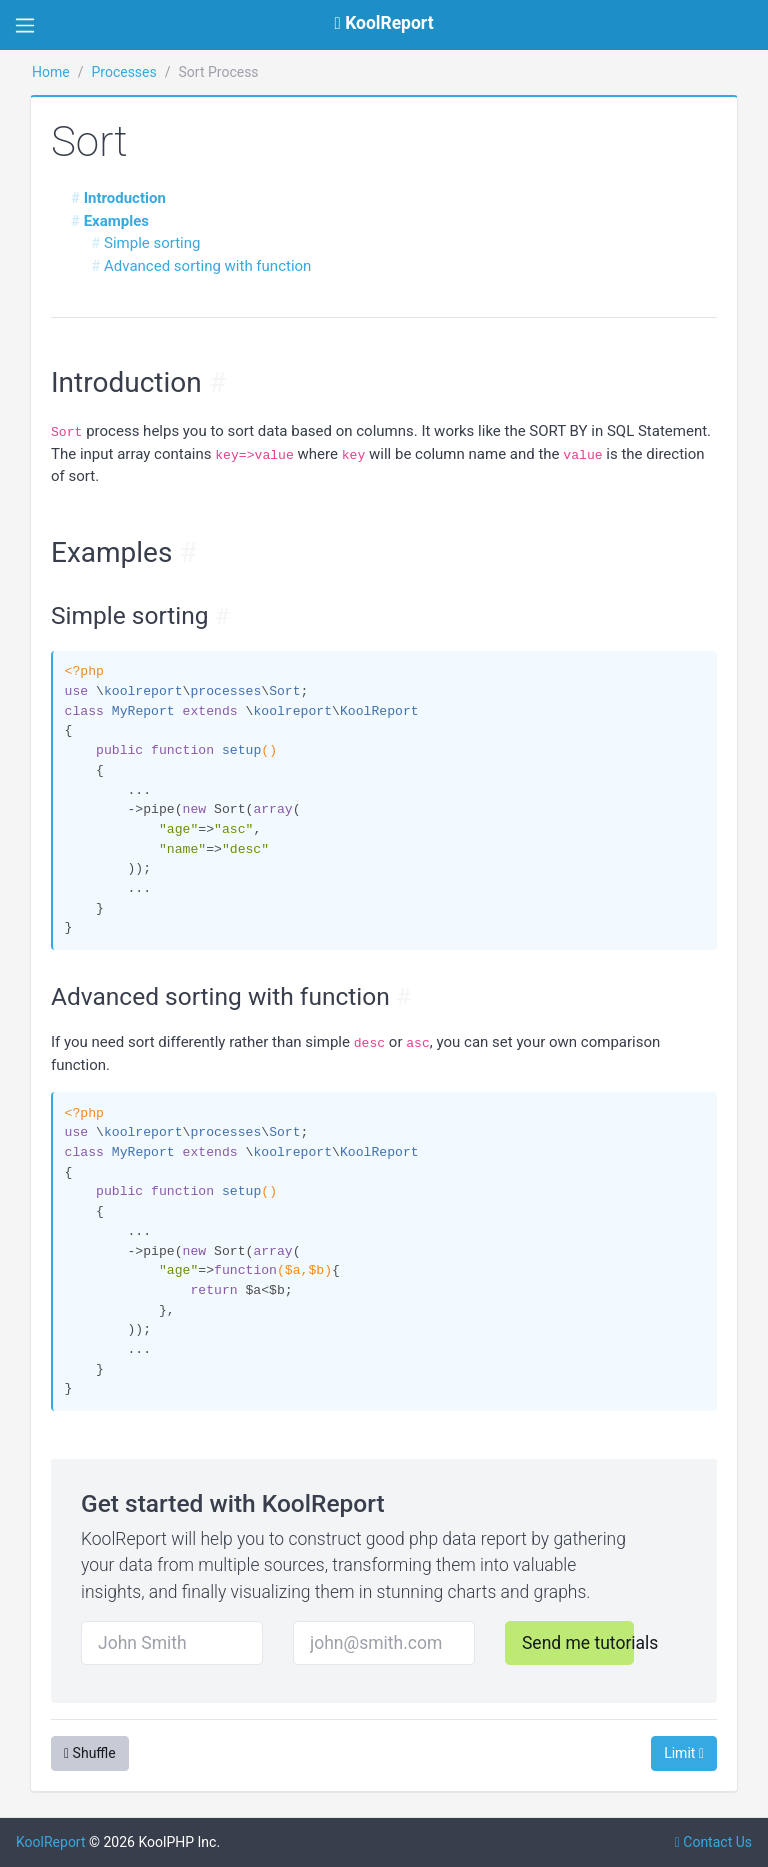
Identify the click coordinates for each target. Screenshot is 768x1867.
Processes (123, 72)
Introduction (125, 198)
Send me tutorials (578, 1643)
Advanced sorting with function (207, 266)
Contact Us (713, 1842)
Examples (116, 221)
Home (51, 72)
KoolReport (51, 1842)
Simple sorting (152, 243)
